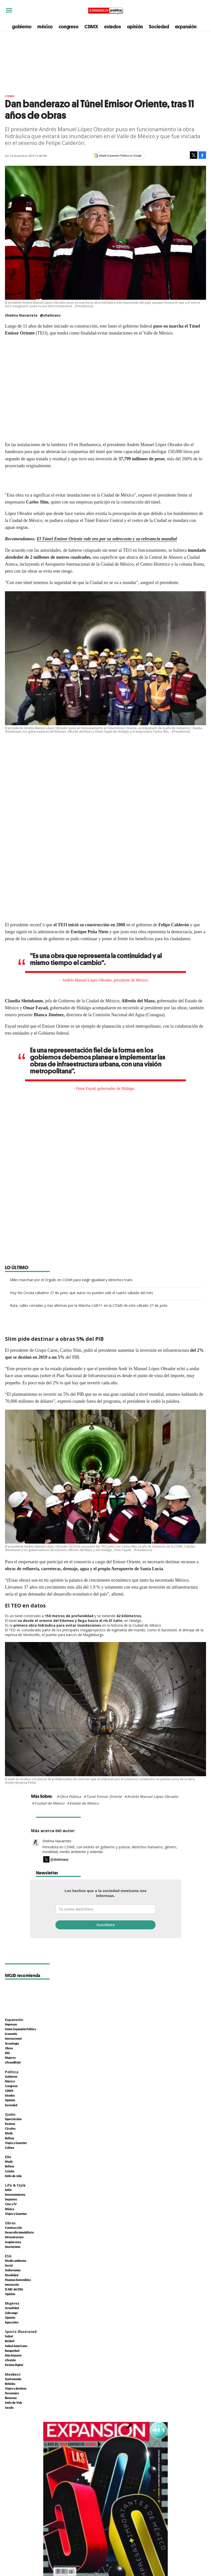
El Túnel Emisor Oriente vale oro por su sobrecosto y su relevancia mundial (107, 538)
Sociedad (159, 26)
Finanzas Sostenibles (18, 2280)
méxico (45, 26)
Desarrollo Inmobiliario (19, 2232)
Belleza (9, 2138)
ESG (7, 2053)
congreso (68, 26)
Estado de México (84, 1803)
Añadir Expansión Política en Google (120, 155)
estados (112, 26)
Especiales (11, 2322)
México (10, 2081)
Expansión (14, 2019)
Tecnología (12, 2043)
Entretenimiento (15, 2194)
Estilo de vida (13, 2176)
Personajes (12, 2393)
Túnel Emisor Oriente (104, 1796)
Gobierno (11, 2076)
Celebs (9, 2171)
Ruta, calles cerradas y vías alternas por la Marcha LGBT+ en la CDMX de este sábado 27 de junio (89, 1305)
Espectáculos (13, 2119)
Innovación (12, 2284)
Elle (8, 2156)
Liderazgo (11, 2313)
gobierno (21, 26)
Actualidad (12, 2308)
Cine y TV (11, 2204)
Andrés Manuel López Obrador (152, 1796)
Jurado (9, 2407)
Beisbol (9, 2341)
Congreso (11, 2086)
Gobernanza (13, 2270)
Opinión (10, 2100)
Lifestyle (10, 2360)
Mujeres (10, 2057)
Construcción (13, 2227)
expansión (186, 26)
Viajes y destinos (15, 2388)
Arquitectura (13, 2242)
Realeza (10, 2123)
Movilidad (11, 2275)
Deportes (11, 2199)
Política (11, 2071)
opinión (135, 26)
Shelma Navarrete (56, 1841)
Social (9, 2265)
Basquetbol (12, 2350)
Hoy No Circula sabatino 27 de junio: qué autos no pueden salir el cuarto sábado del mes (81, 1292)
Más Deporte (13, 2355)
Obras (9, 2048)
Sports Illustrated (21, 2331)
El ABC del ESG (14, 2289)
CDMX (91, 26)
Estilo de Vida (13, 2402)
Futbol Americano (16, 2346)
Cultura (9, 2147)
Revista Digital (14, 2365)
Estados (10, 2095)
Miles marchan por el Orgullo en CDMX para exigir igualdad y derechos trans (71, 1279)
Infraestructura (14, 2237)
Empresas (11, 2024)
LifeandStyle (13, 2062)
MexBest (13, 2374)
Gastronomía (13, 2379)
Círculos (10, 2128)
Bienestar (11, 2398)
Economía (11, 2033)
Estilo (8, 2190)
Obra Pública (70, 1796)
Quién (10, 2114)
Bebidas (10, 2383)
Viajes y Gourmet (16, 2143)
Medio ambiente (15, 2260)
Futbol (9, 2336)
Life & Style (15, 2185)
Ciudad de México (49, 1803)
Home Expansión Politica (20, 2029)
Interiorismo (12, 2246)
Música (9, 2209)
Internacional (13, 2038)
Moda (9, 2133)
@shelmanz (50, 315)
